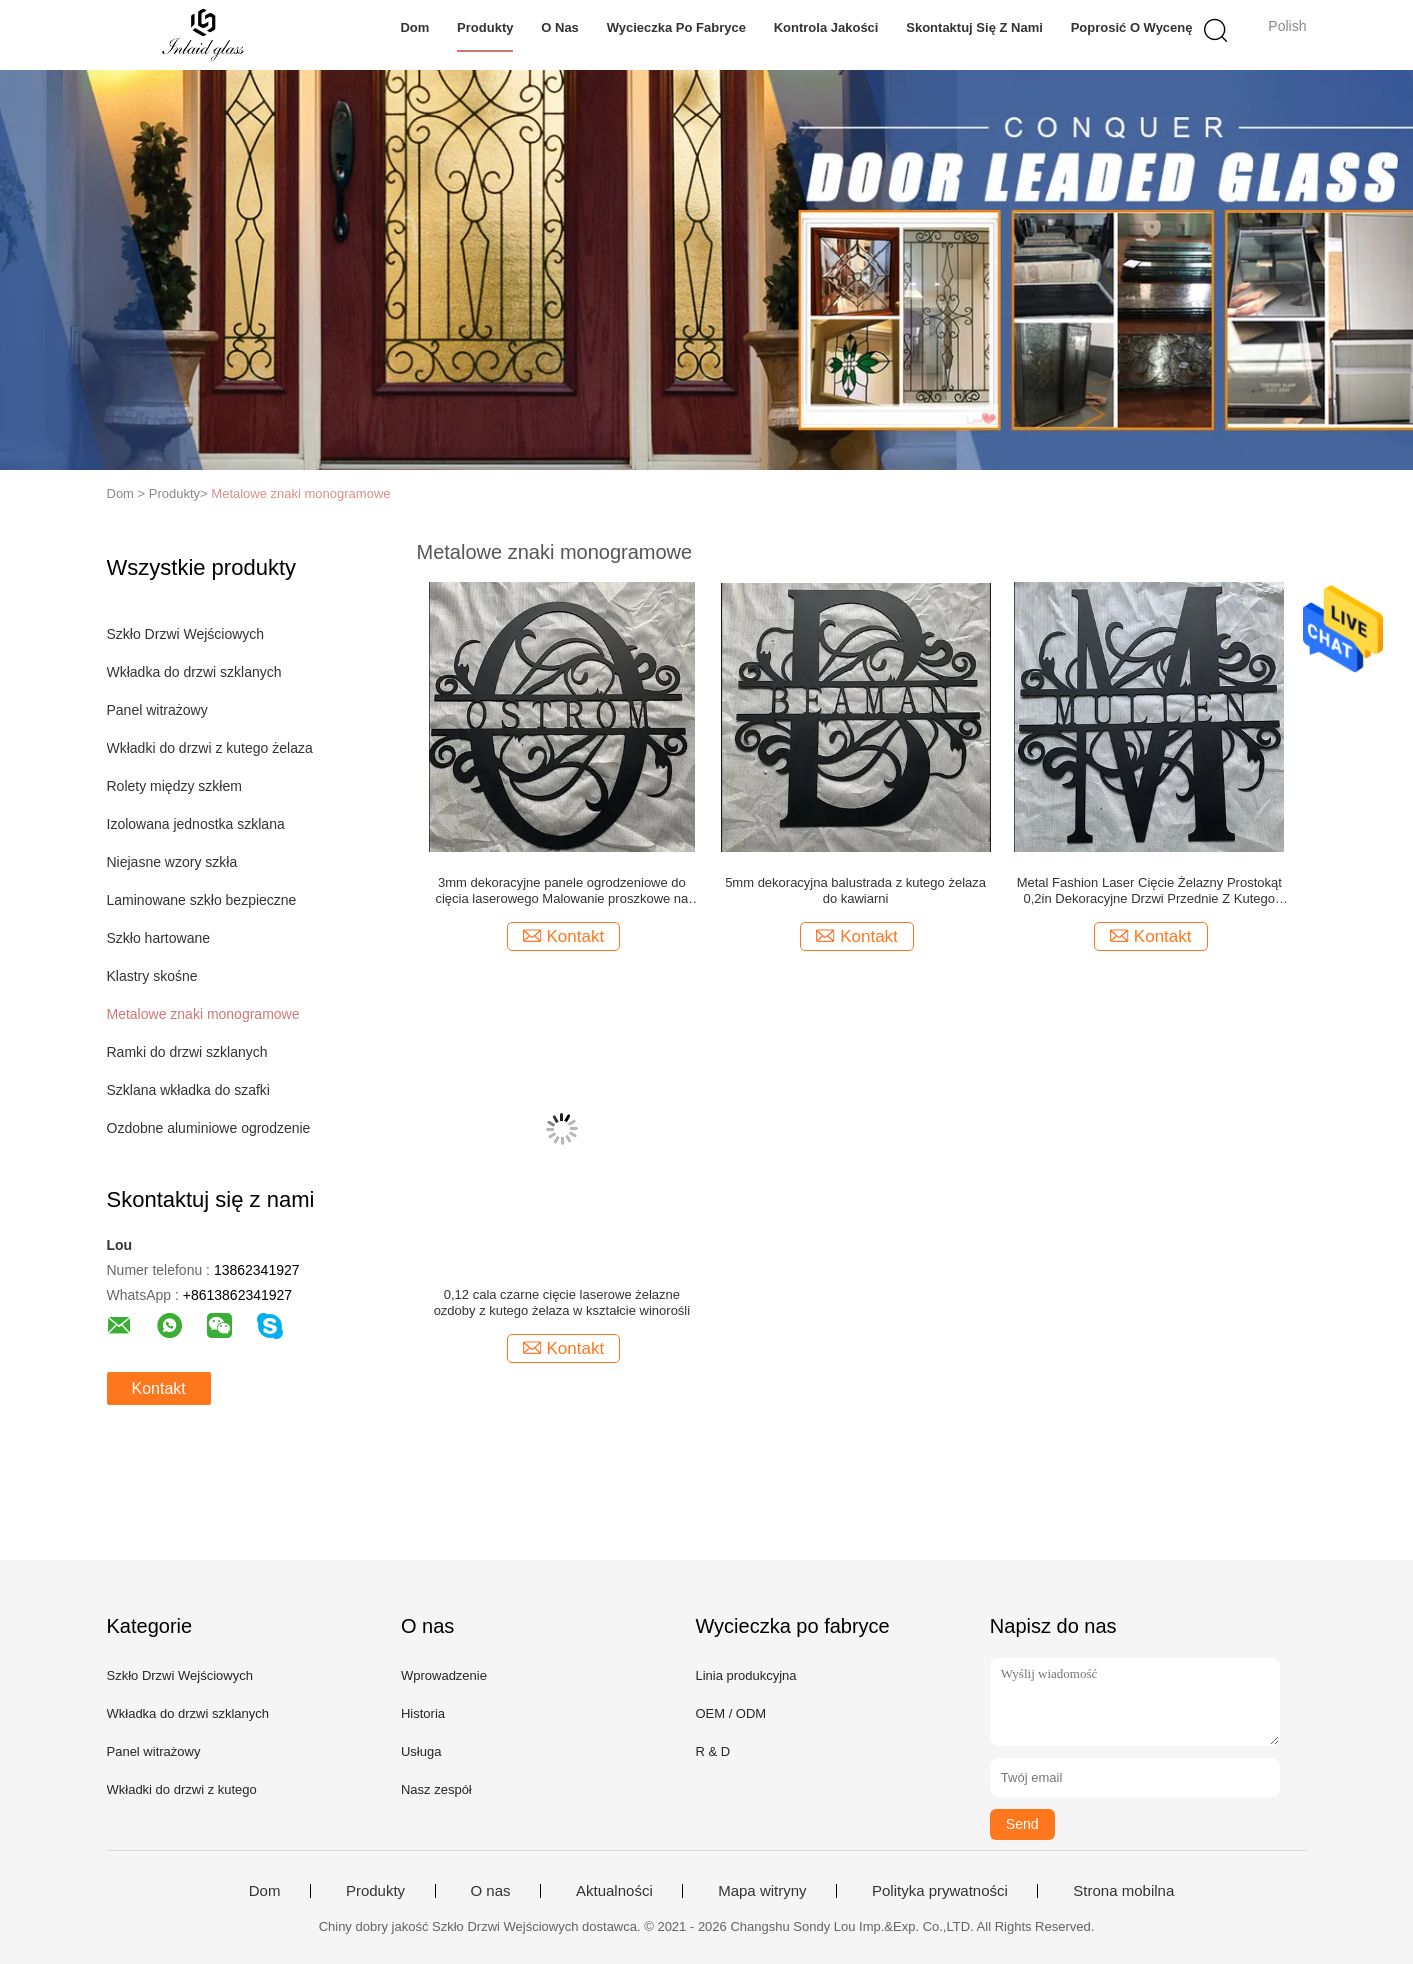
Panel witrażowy (157, 710)
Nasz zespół (436, 1789)
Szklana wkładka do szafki (188, 1090)
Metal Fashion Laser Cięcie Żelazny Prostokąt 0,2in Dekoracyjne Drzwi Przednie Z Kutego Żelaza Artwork (1149, 891)
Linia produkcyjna (745, 1675)
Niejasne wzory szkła (172, 862)
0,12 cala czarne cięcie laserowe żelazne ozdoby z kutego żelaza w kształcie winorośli (562, 1302)
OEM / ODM (730, 1713)
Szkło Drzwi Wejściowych (186, 634)
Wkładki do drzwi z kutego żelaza (210, 748)
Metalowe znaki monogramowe (300, 493)
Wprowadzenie (444, 1675)
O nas (560, 27)
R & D (712, 1751)
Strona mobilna (1123, 1891)
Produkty (485, 27)
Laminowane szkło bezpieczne (202, 900)
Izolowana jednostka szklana (196, 824)
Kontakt (159, 1388)
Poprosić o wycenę (1132, 27)
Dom (414, 27)
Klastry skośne (152, 976)
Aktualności (614, 1891)
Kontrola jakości (826, 27)
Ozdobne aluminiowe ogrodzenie (209, 1128)
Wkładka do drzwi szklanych (194, 672)
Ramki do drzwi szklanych (187, 1052)
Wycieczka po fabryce (676, 27)
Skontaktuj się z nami (974, 27)
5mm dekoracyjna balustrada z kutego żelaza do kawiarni (855, 890)
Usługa (421, 1751)
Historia (423, 1713)
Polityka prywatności (940, 1891)
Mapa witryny (762, 1891)
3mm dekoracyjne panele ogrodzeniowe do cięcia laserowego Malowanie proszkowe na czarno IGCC (561, 891)
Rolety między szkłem (174, 786)
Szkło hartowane (159, 938)
